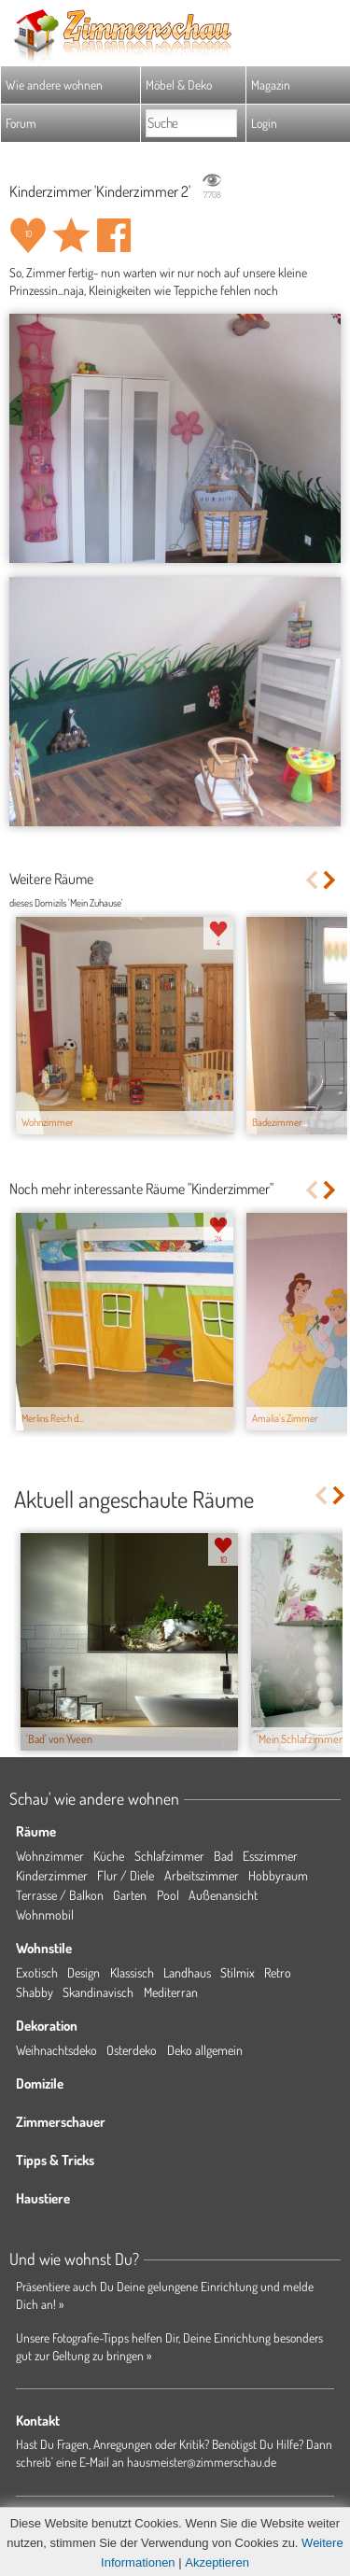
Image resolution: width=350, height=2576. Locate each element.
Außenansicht (223, 1895)
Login (264, 123)
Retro (277, 1972)
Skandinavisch (98, 1992)
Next (331, 880)
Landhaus (187, 1972)
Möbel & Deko (179, 84)
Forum (21, 123)
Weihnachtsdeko (56, 2050)
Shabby (34, 1992)
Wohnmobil (45, 1914)
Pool (168, 1895)
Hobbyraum (278, 1875)
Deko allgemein (205, 2050)
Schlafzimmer (169, 1856)
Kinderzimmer (52, 1875)
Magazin (270, 84)
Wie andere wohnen (54, 84)
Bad (223, 1856)
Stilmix (237, 1972)
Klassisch (132, 1972)
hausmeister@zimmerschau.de (201, 2462)
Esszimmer (270, 1856)
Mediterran (171, 1992)
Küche (108, 1856)
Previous (311, 880)
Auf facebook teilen (114, 235)
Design (83, 1972)
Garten (130, 1895)
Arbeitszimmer (201, 1875)
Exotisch (37, 1972)
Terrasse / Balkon (60, 1895)
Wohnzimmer (50, 1856)
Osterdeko (131, 2050)
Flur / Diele (125, 1875)
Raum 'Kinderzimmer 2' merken (71, 235)
